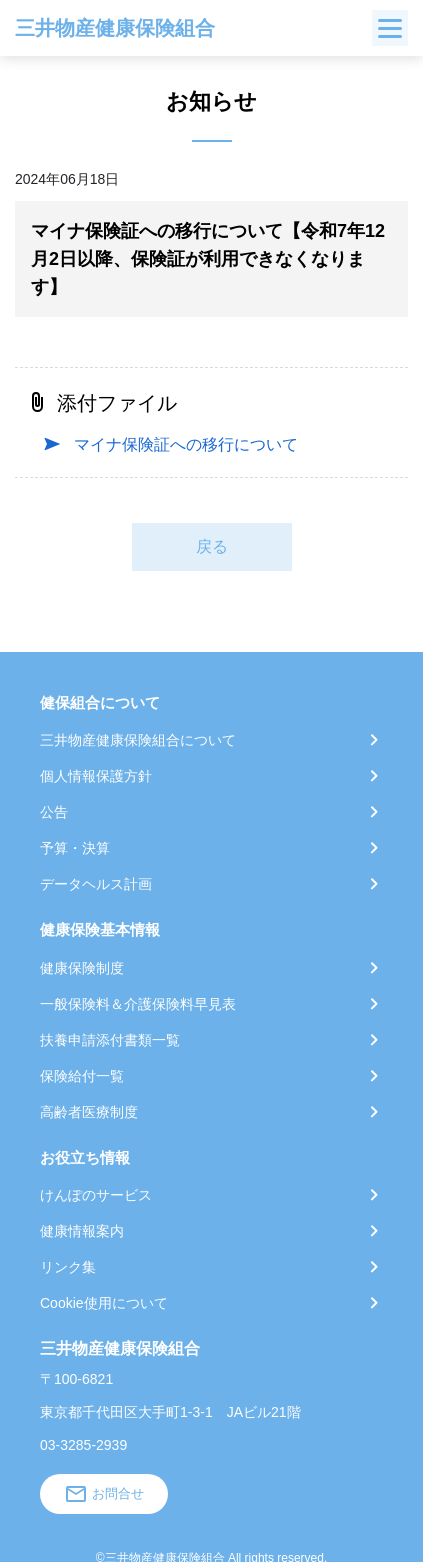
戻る (212, 546)
